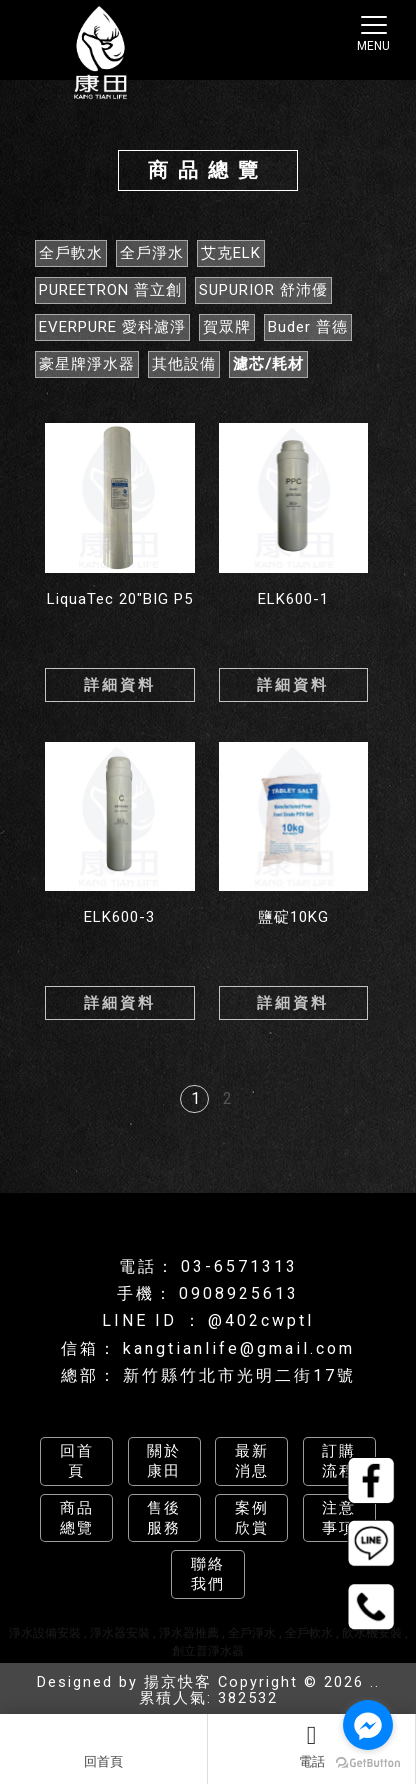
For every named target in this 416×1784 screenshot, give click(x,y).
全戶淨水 (152, 253)
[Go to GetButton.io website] (368, 1763)
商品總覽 (77, 1518)
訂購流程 (339, 1461)
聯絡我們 (208, 1574)
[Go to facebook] (368, 1725)
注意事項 (339, 1518)
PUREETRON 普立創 (110, 290)
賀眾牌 (227, 327)
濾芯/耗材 (268, 364)
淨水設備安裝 (45, 1633)
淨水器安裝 (120, 1633)
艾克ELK (231, 253)
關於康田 (164, 1461)
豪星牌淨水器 (87, 364)
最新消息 (252, 1461)
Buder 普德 (308, 327)
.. (375, 1682)
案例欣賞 (252, 1518)
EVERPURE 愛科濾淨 (112, 327)
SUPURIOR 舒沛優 (263, 290)
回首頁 (103, 1746)
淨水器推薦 (189, 1633)
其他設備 (184, 364)
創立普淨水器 (208, 1651)
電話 (311, 1746)
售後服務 (164, 1518)
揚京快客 (178, 1682)
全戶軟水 (71, 253)
